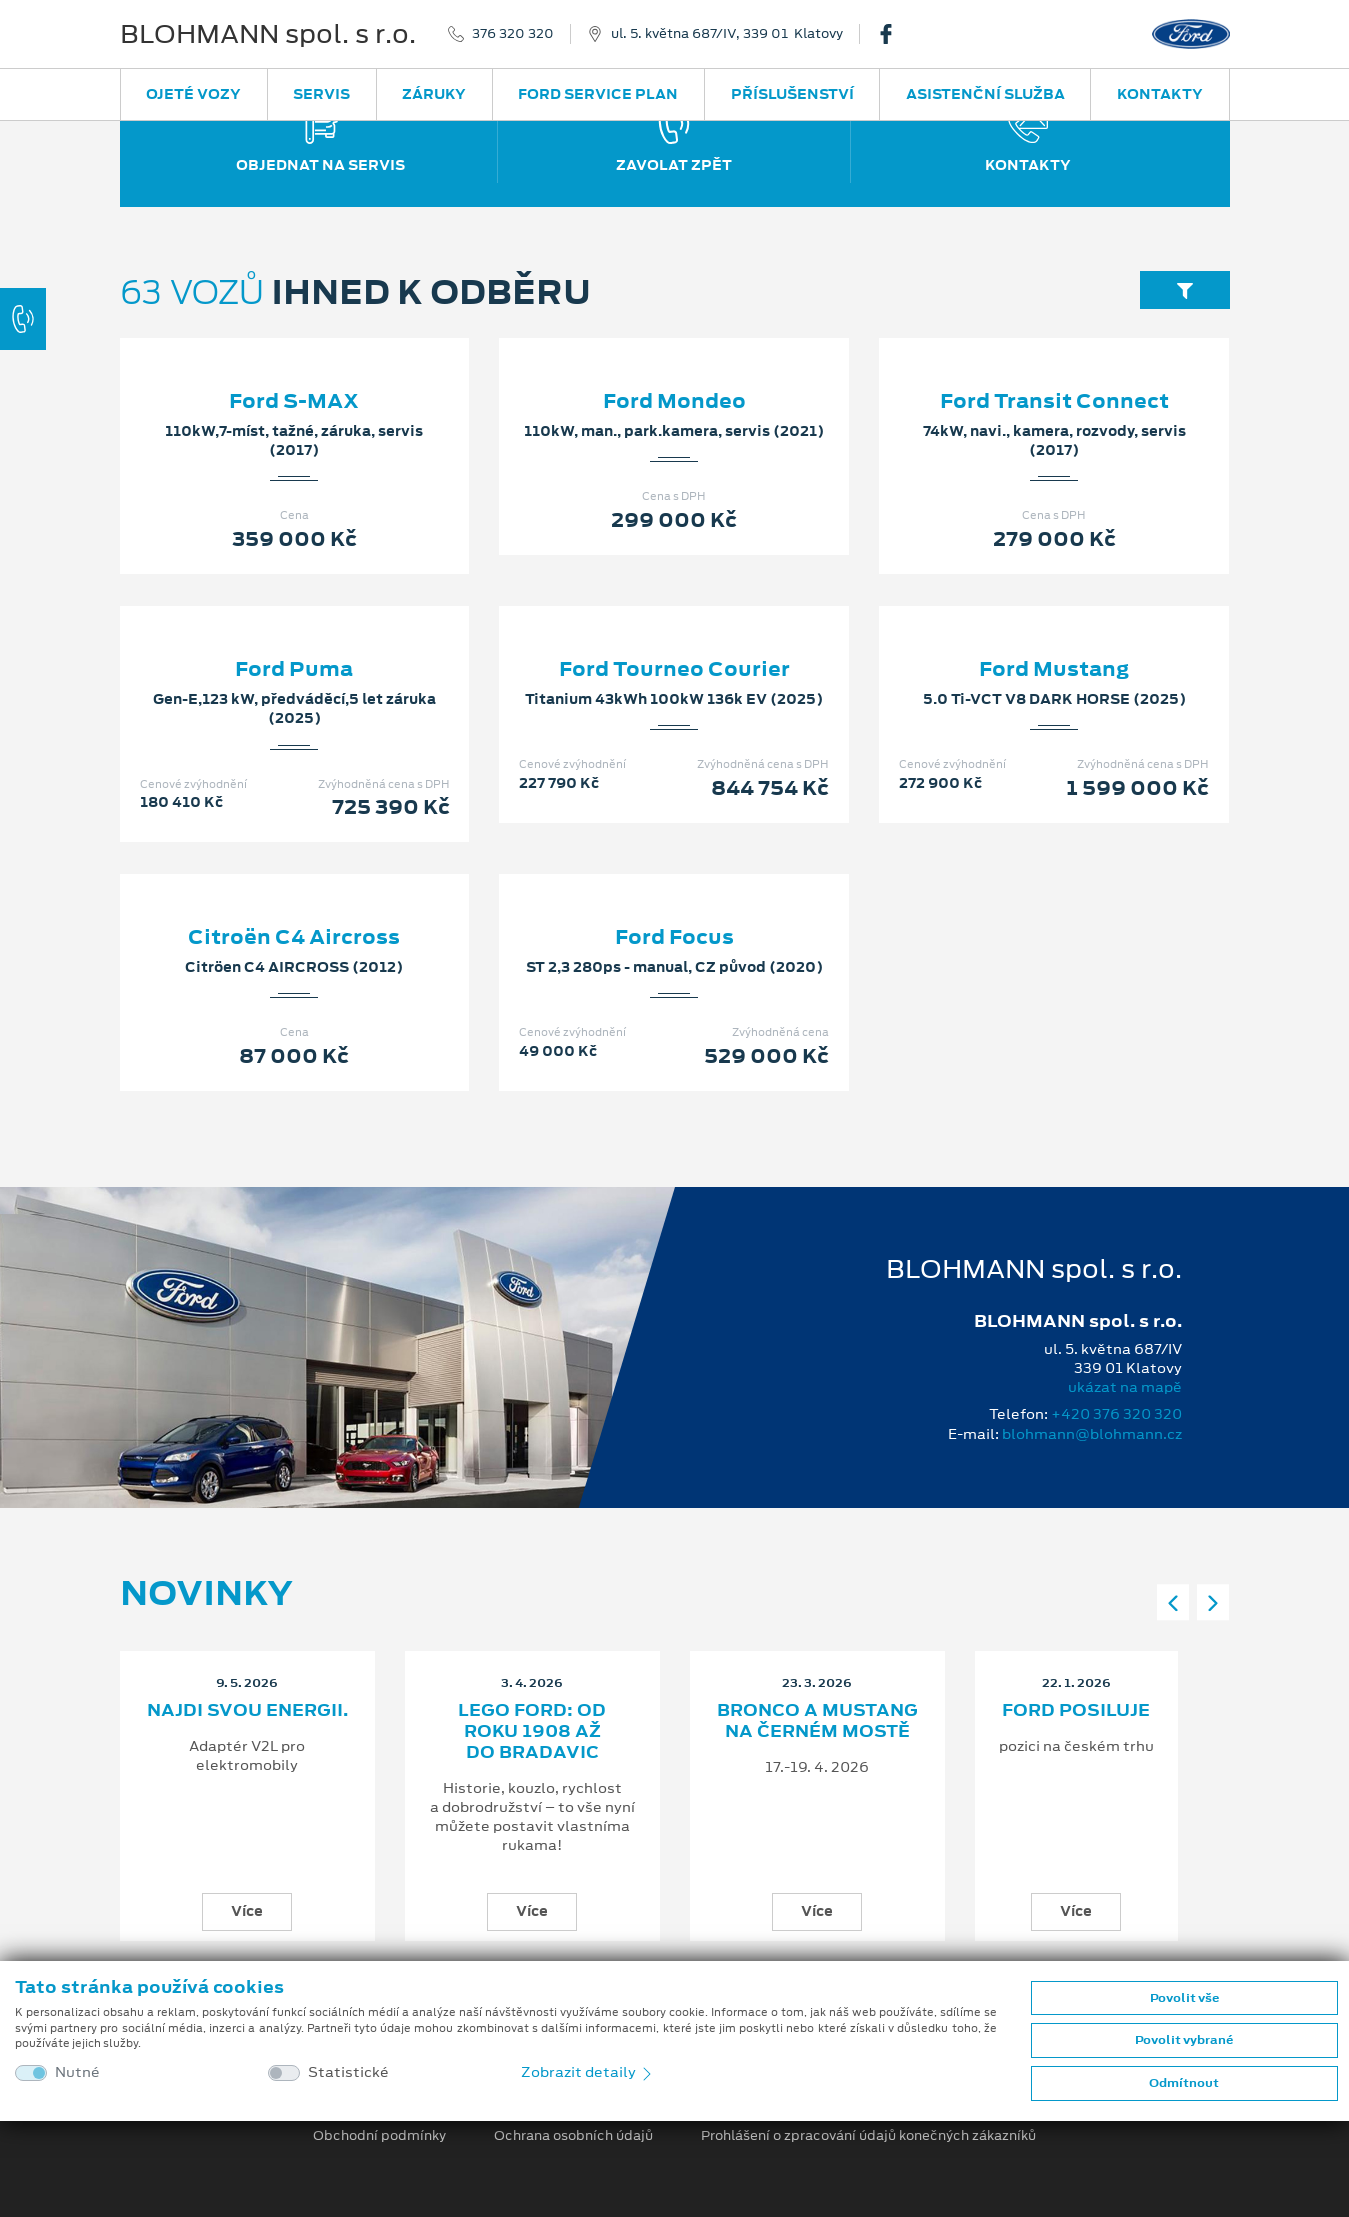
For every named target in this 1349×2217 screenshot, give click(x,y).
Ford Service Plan (598, 94)
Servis (321, 94)
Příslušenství (792, 94)
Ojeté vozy (193, 94)
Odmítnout (1184, 2083)
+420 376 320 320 (1116, 1414)
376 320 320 (513, 34)
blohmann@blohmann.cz (1092, 1434)
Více (247, 1911)
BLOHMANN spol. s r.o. (268, 34)
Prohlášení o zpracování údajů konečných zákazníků (868, 2136)
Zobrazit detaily (588, 2072)
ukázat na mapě (1125, 1387)
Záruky (434, 94)
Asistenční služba (985, 94)
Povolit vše (1184, 1998)
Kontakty (1160, 94)
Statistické (348, 2072)
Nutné (77, 2072)
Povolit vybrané (1184, 2040)
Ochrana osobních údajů (573, 2136)
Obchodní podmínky (379, 2136)
